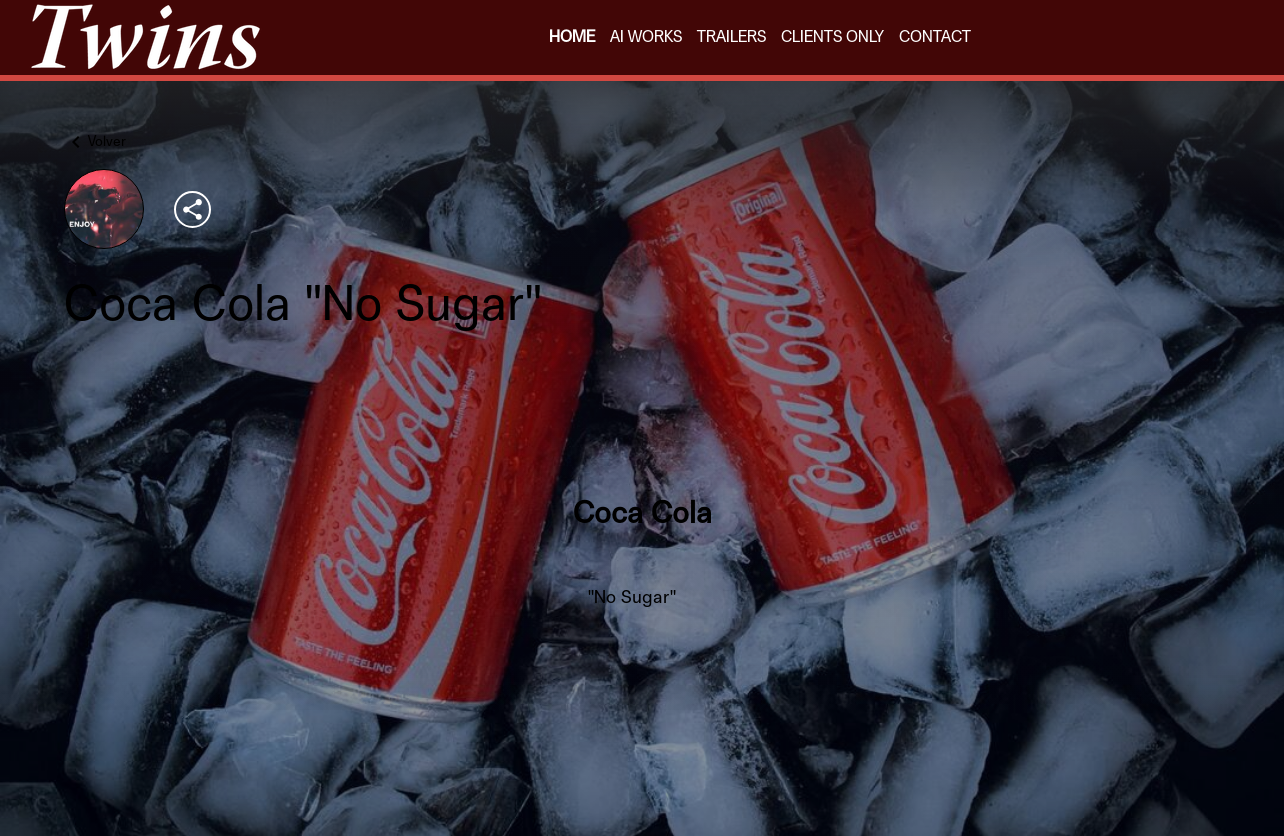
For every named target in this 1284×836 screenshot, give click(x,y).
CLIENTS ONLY (832, 37)
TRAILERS (731, 37)
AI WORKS (646, 37)
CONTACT (935, 37)
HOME (572, 37)
